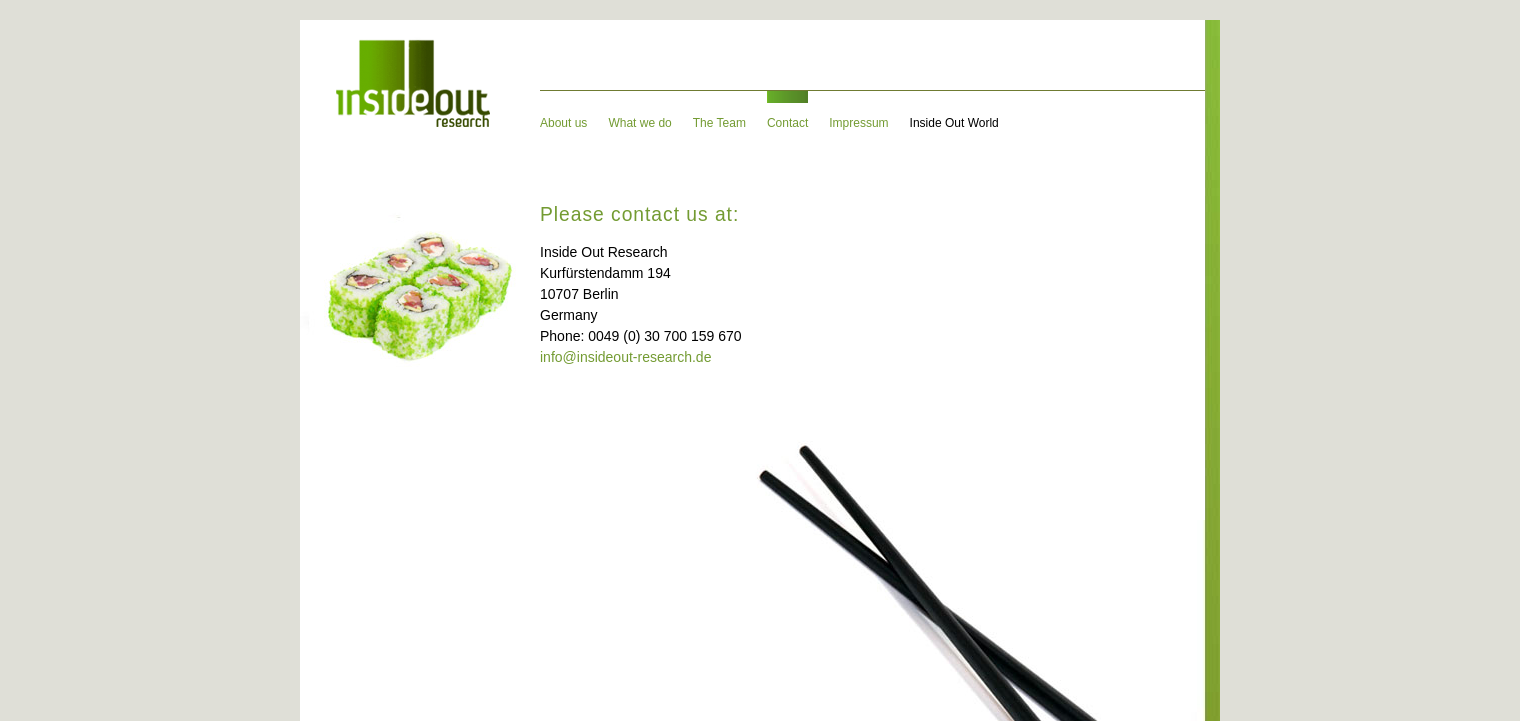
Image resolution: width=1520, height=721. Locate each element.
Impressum (858, 123)
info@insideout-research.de (625, 357)
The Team (719, 123)
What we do (639, 123)
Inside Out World (954, 123)
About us (563, 123)
